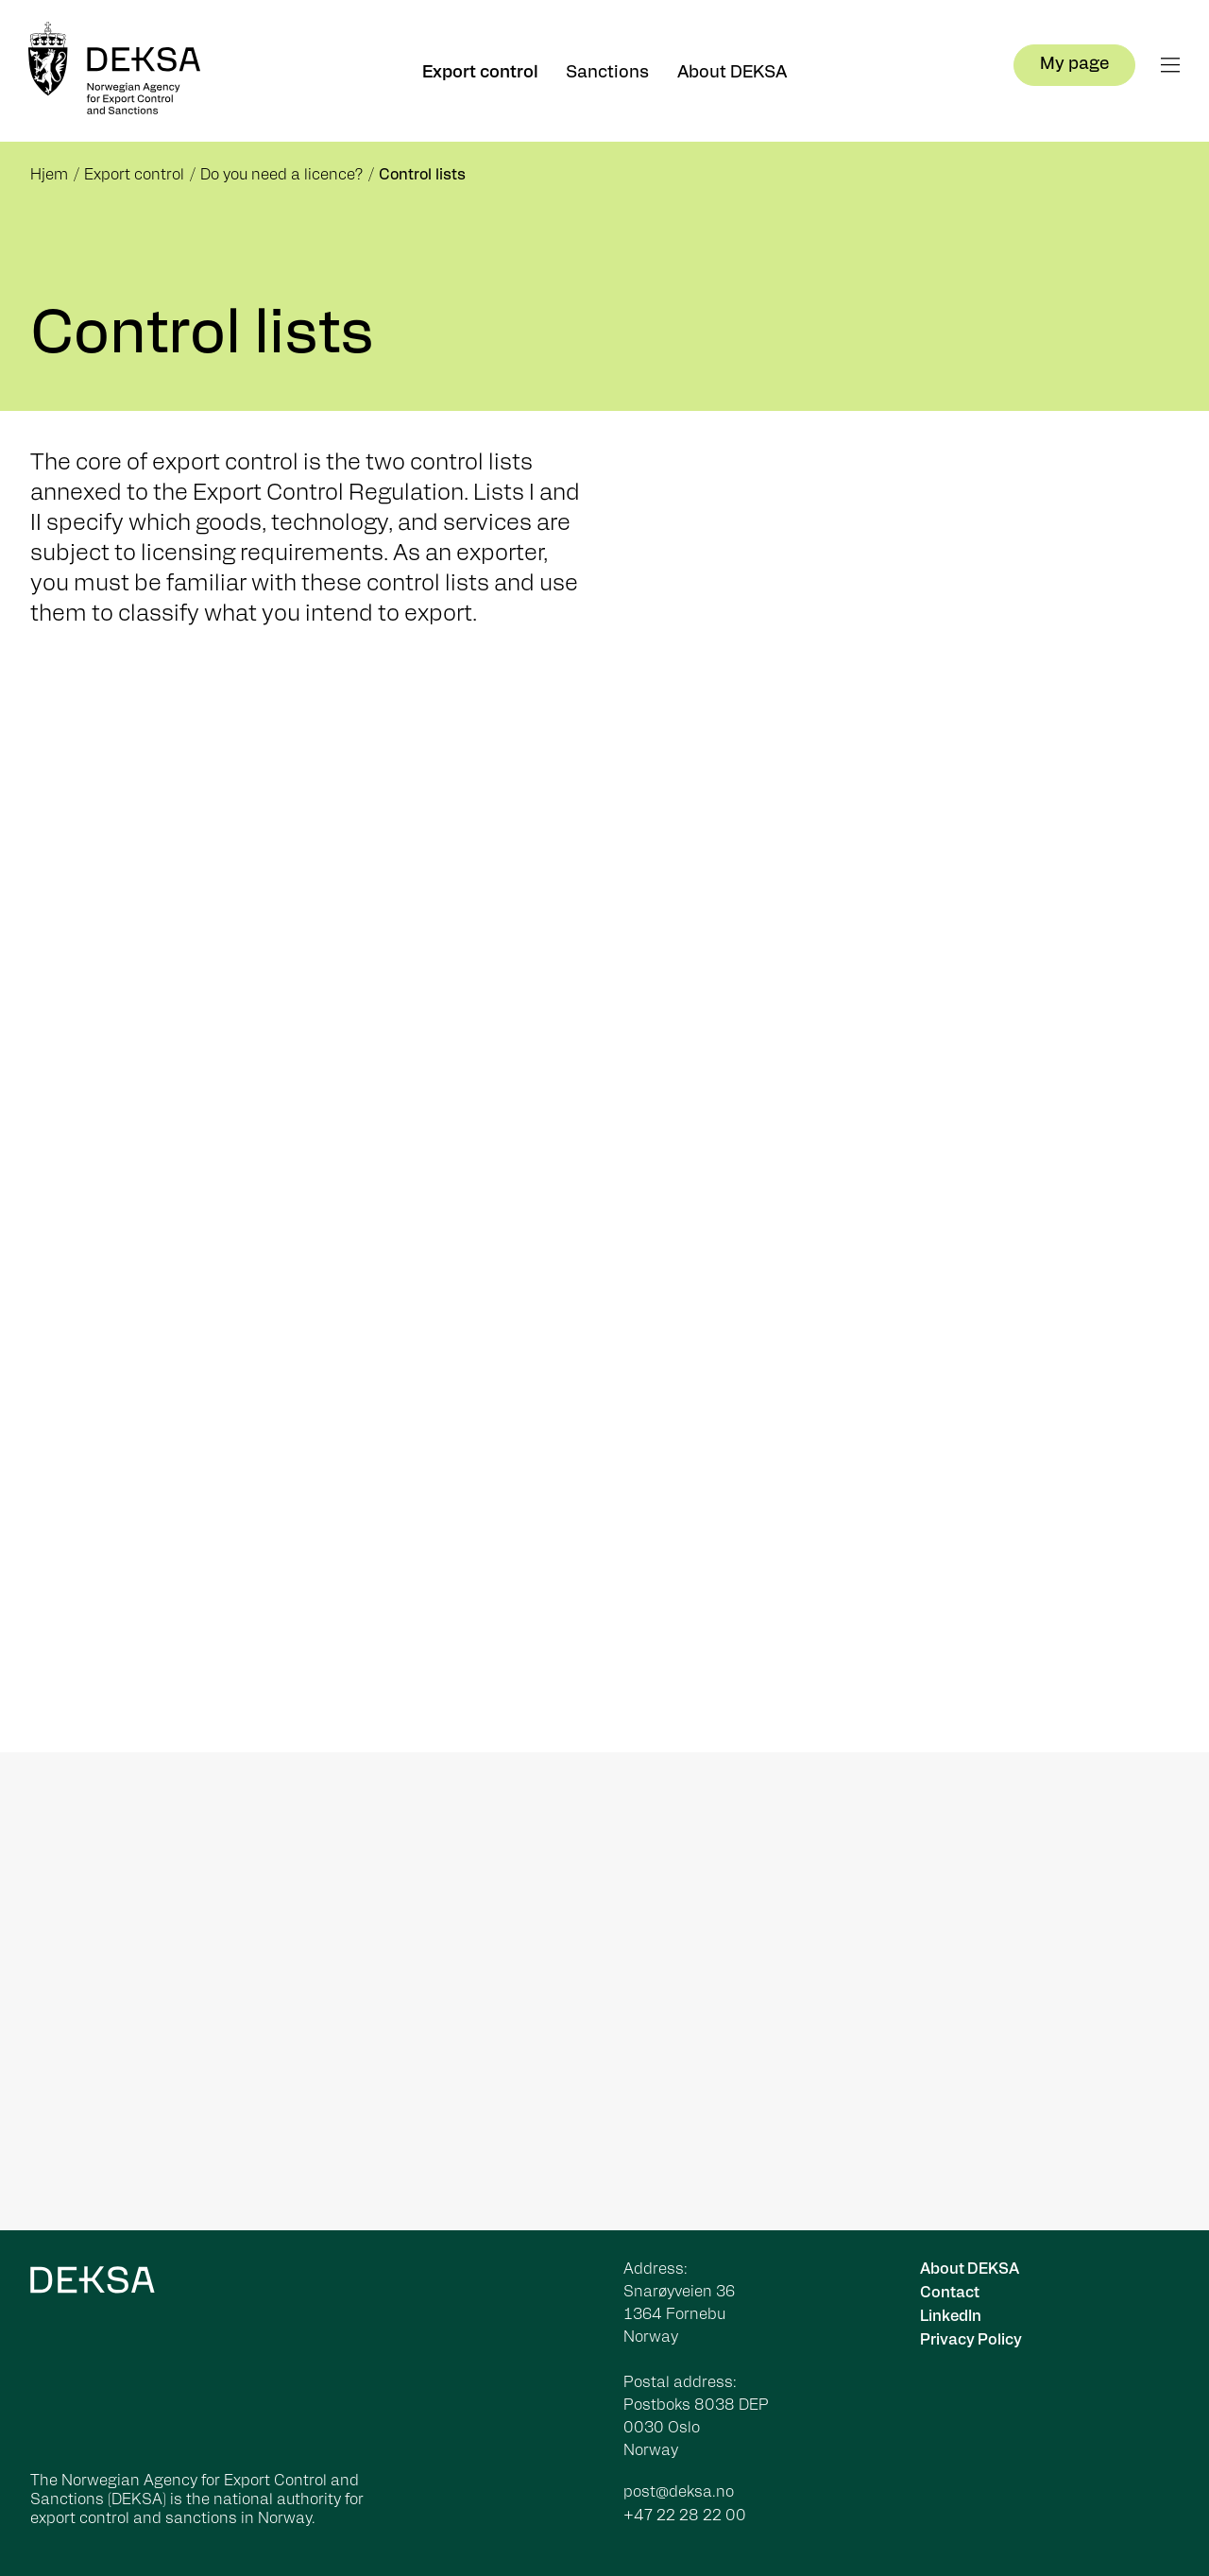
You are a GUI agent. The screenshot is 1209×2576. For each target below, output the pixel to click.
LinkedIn (950, 2317)
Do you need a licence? (281, 175)
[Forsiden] (122, 71)
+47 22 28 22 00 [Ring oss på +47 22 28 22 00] (684, 2516)
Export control (480, 73)
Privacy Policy (971, 2340)
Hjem (49, 175)
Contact (949, 2293)
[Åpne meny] (1170, 65)
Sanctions (607, 73)
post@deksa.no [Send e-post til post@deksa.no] (678, 2492)
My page (1074, 65)
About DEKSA (732, 73)
